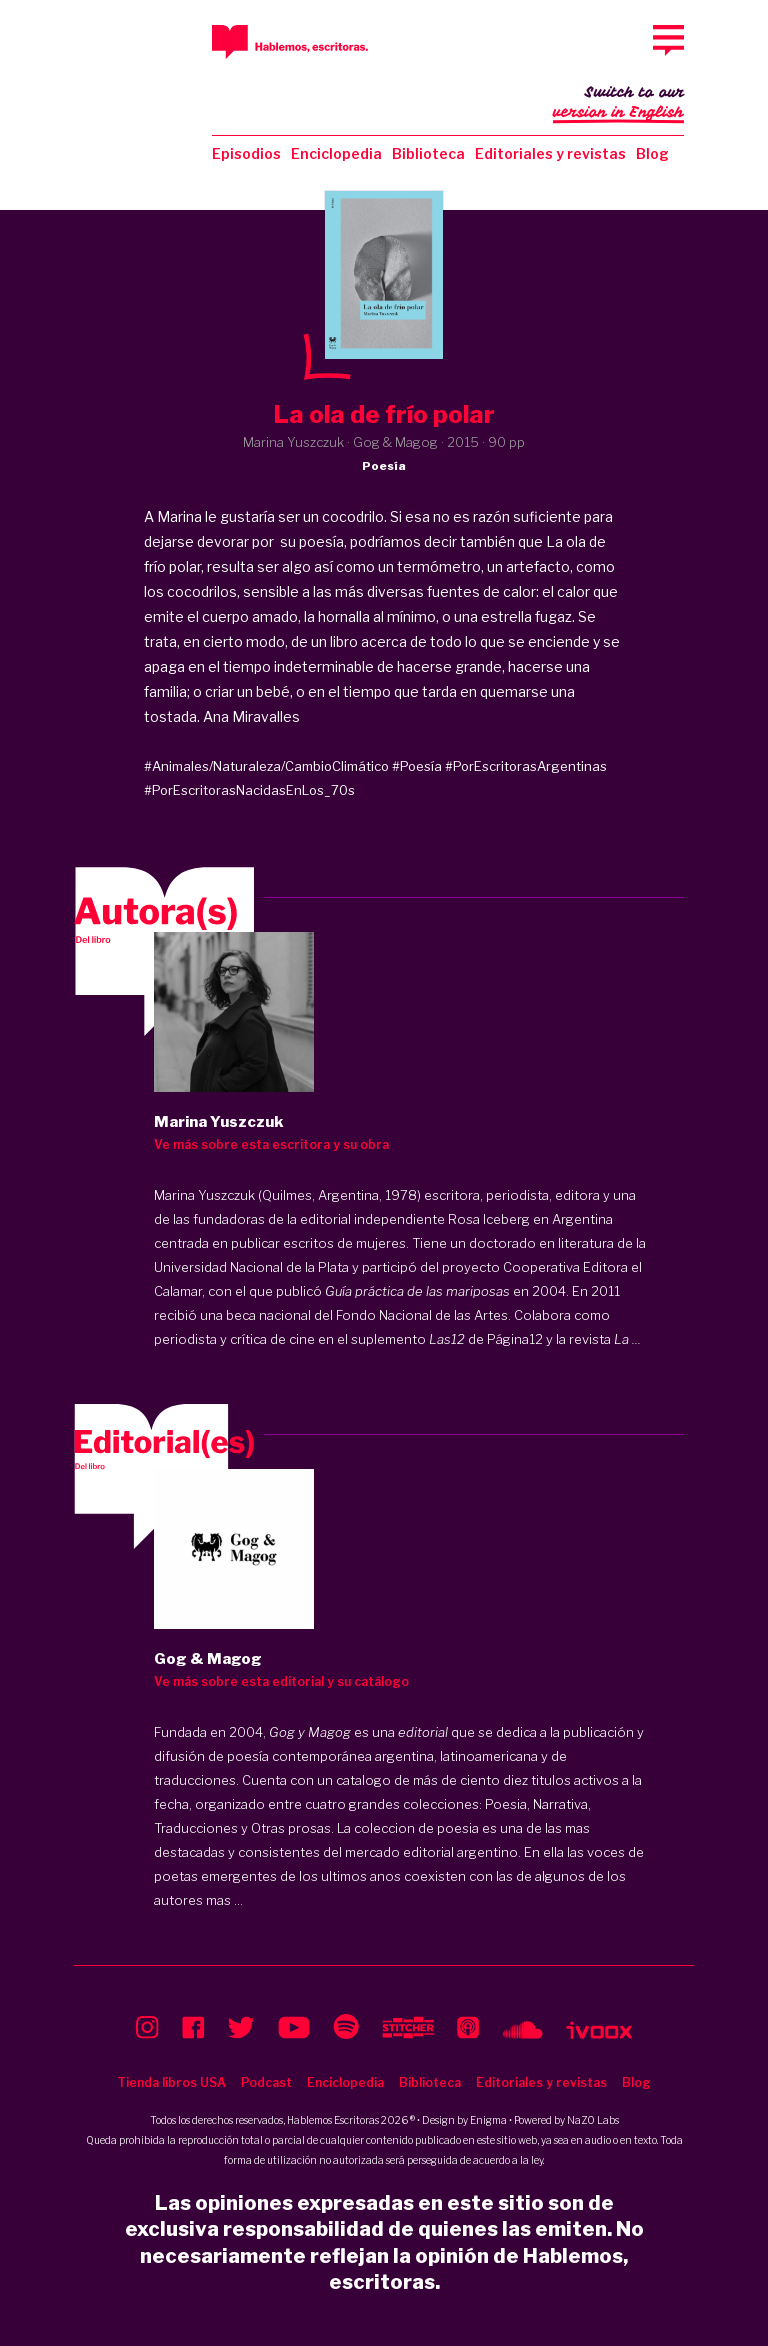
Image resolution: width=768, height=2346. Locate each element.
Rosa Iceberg (489, 1219)
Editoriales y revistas (550, 153)
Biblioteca (428, 153)
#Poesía (417, 766)
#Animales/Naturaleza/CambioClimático (266, 766)
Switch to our (618, 104)
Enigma (488, 2120)
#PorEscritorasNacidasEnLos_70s (249, 790)
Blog (652, 153)
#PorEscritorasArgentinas (526, 766)
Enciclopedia (336, 153)
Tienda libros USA (171, 2082)
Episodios (246, 153)
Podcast (266, 2082)
